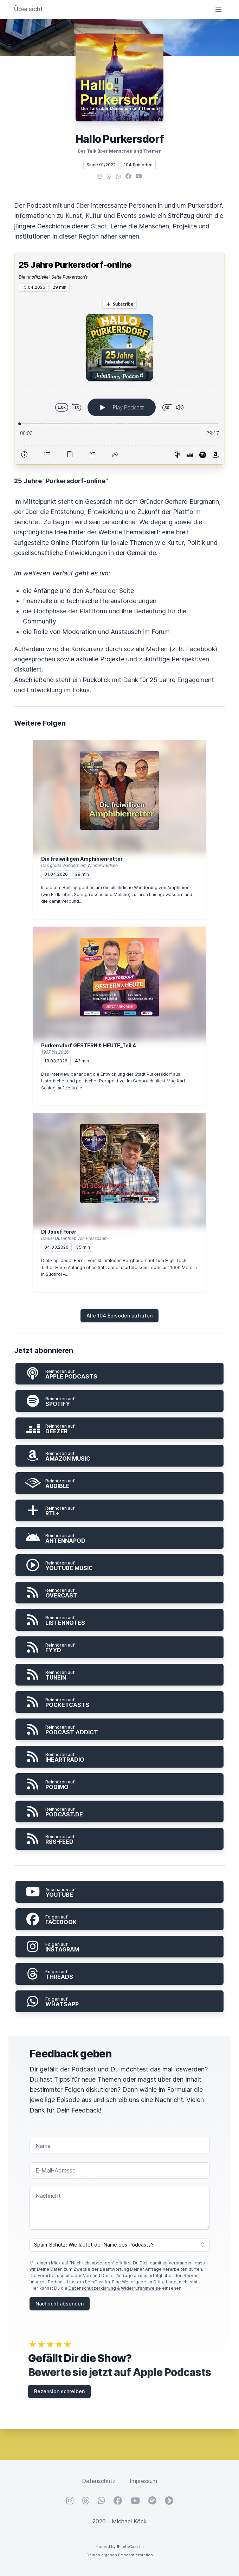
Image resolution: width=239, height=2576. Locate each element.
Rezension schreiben (59, 2391)
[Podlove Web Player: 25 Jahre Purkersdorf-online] (119, 378)
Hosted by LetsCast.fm (120, 2546)
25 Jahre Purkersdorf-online (75, 265)
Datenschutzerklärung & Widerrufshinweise (115, 2288)
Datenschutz (99, 2480)
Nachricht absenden (59, 2304)
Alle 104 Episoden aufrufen (119, 1316)
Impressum (143, 2480)
